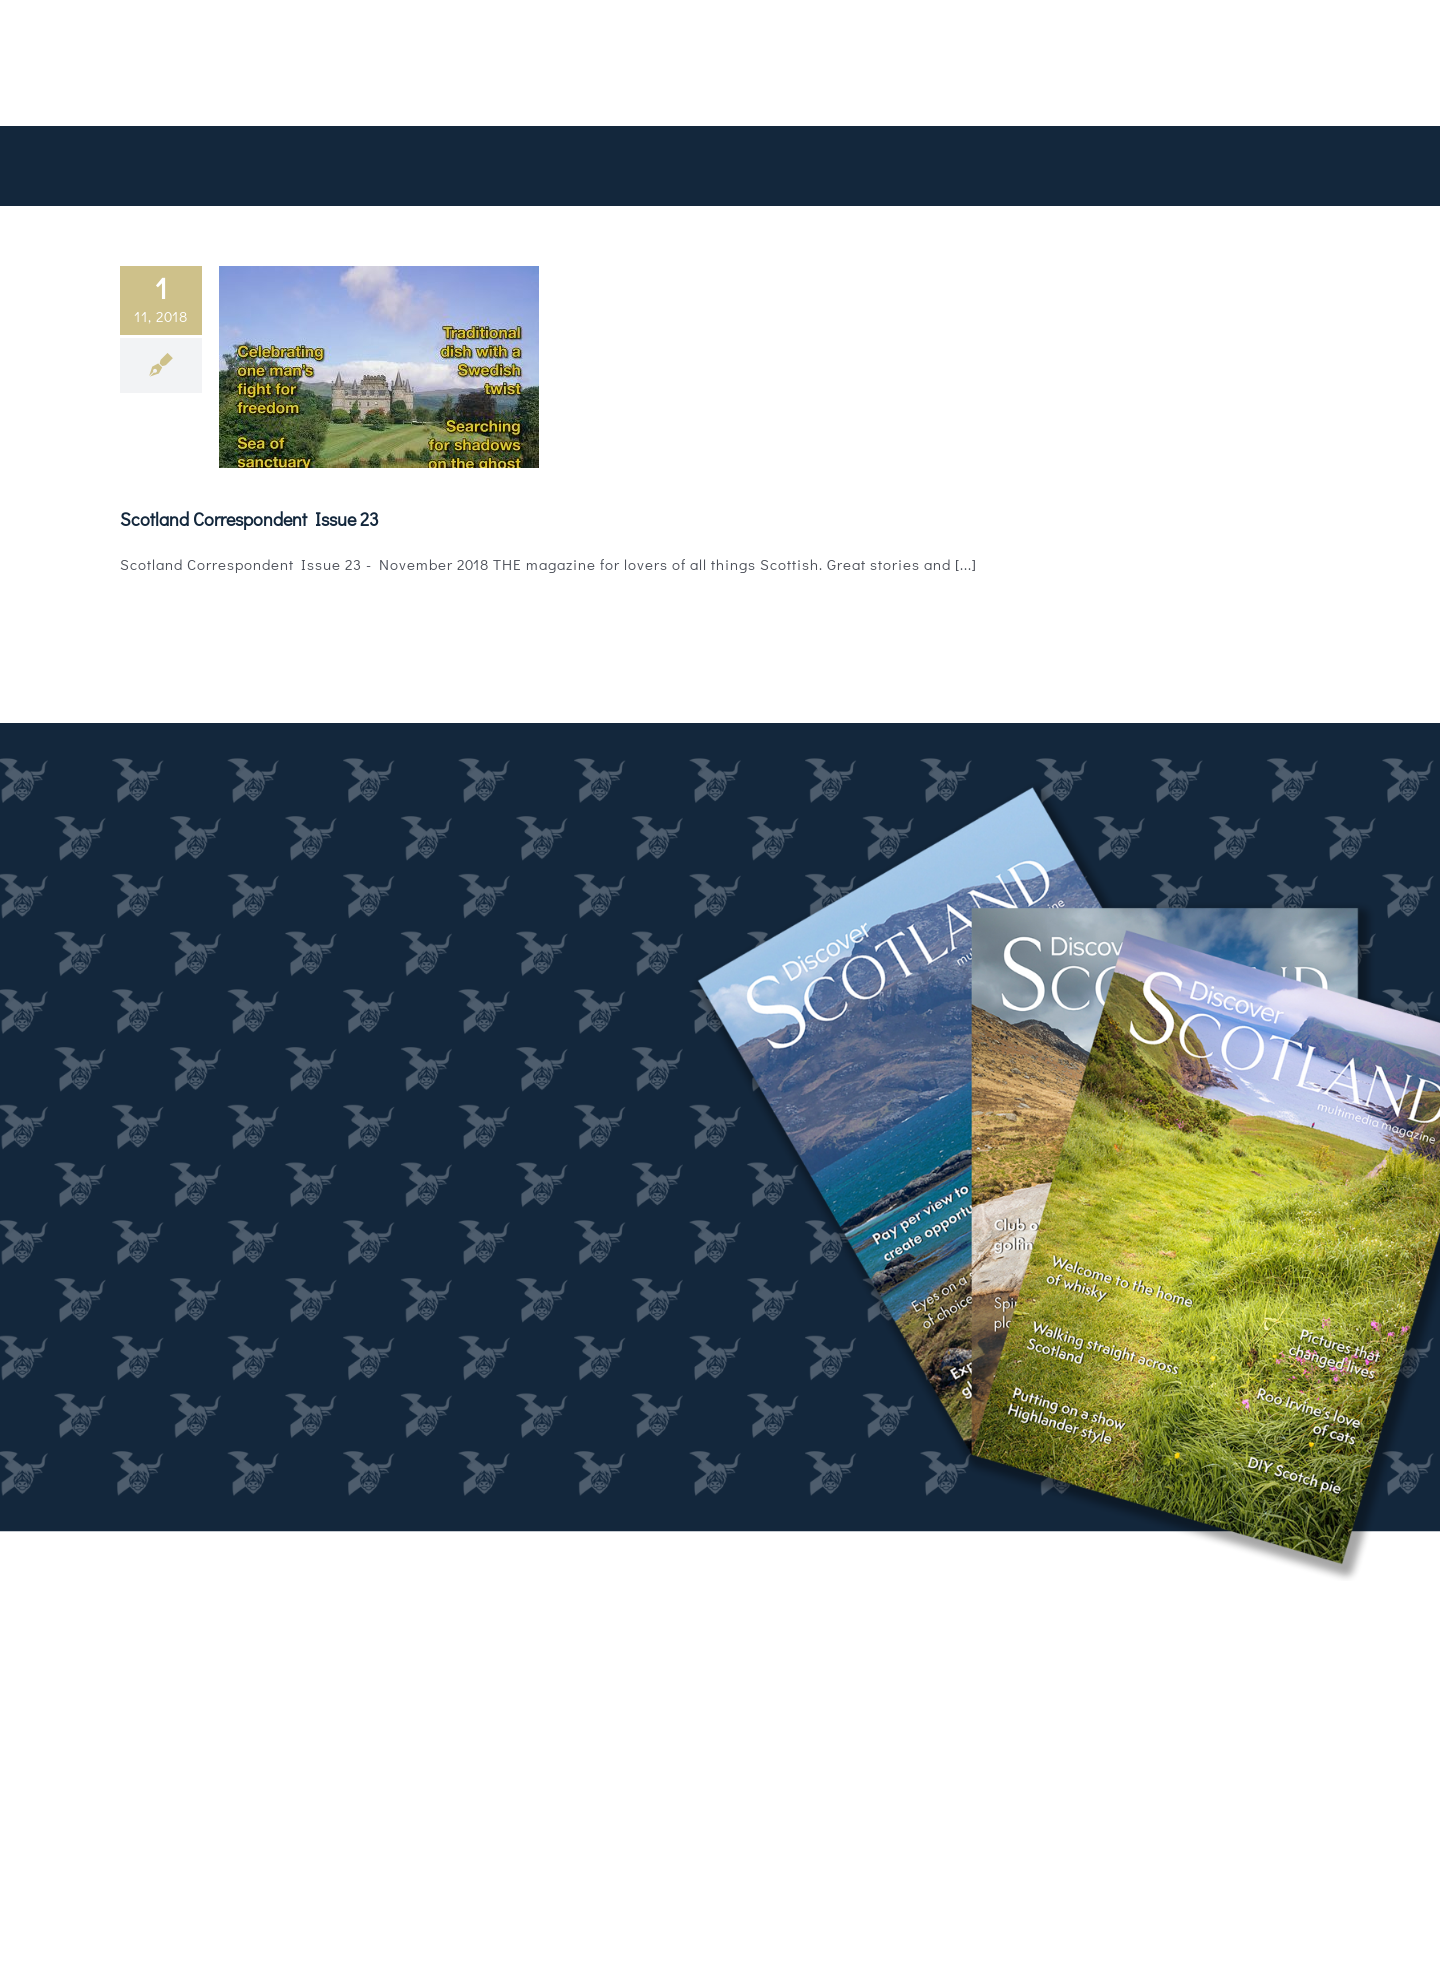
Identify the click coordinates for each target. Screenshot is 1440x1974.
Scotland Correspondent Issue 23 (249, 519)
